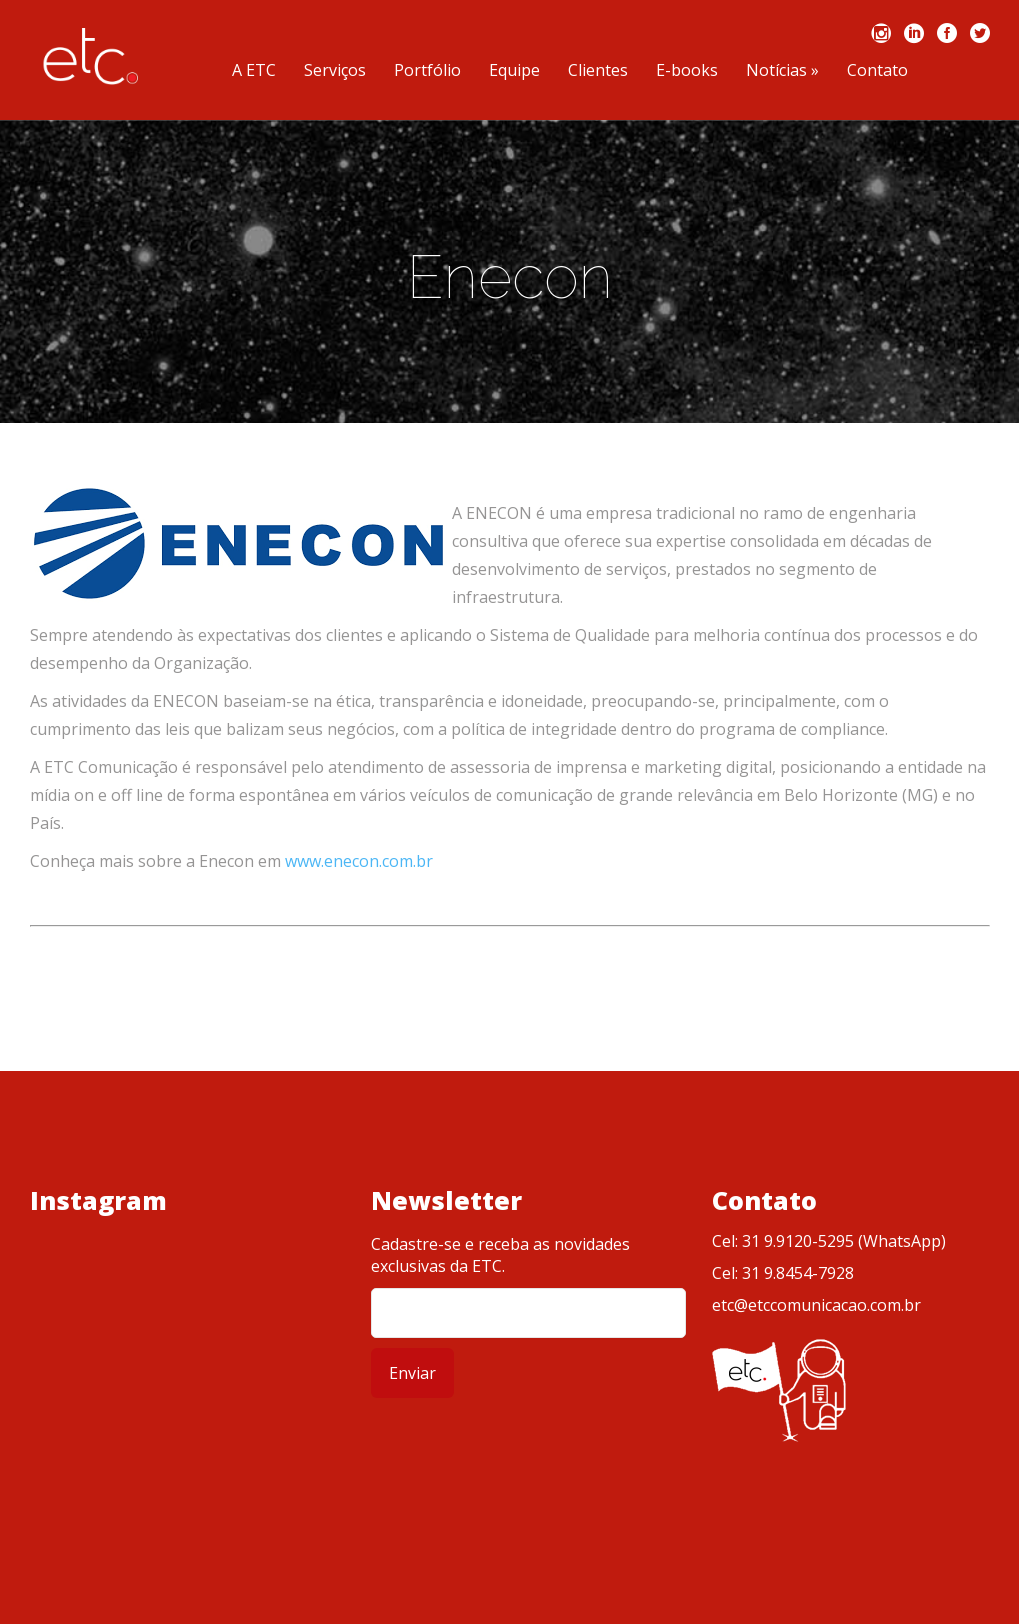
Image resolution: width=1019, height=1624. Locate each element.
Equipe (514, 71)
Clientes (598, 71)
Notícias (782, 71)
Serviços (335, 71)
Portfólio (427, 71)
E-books (687, 71)
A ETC (254, 71)
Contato (877, 71)
